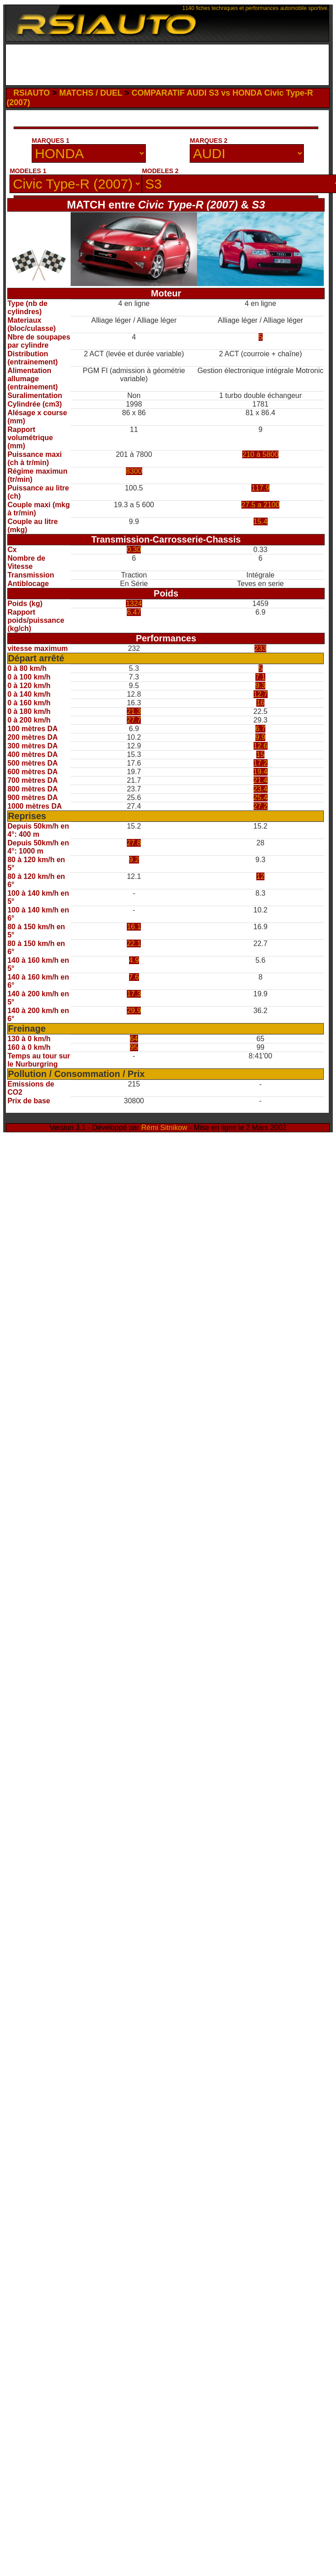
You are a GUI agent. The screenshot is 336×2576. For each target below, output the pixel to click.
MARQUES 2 (208, 140)
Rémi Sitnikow (164, 1127)
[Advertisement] (106, 146)
